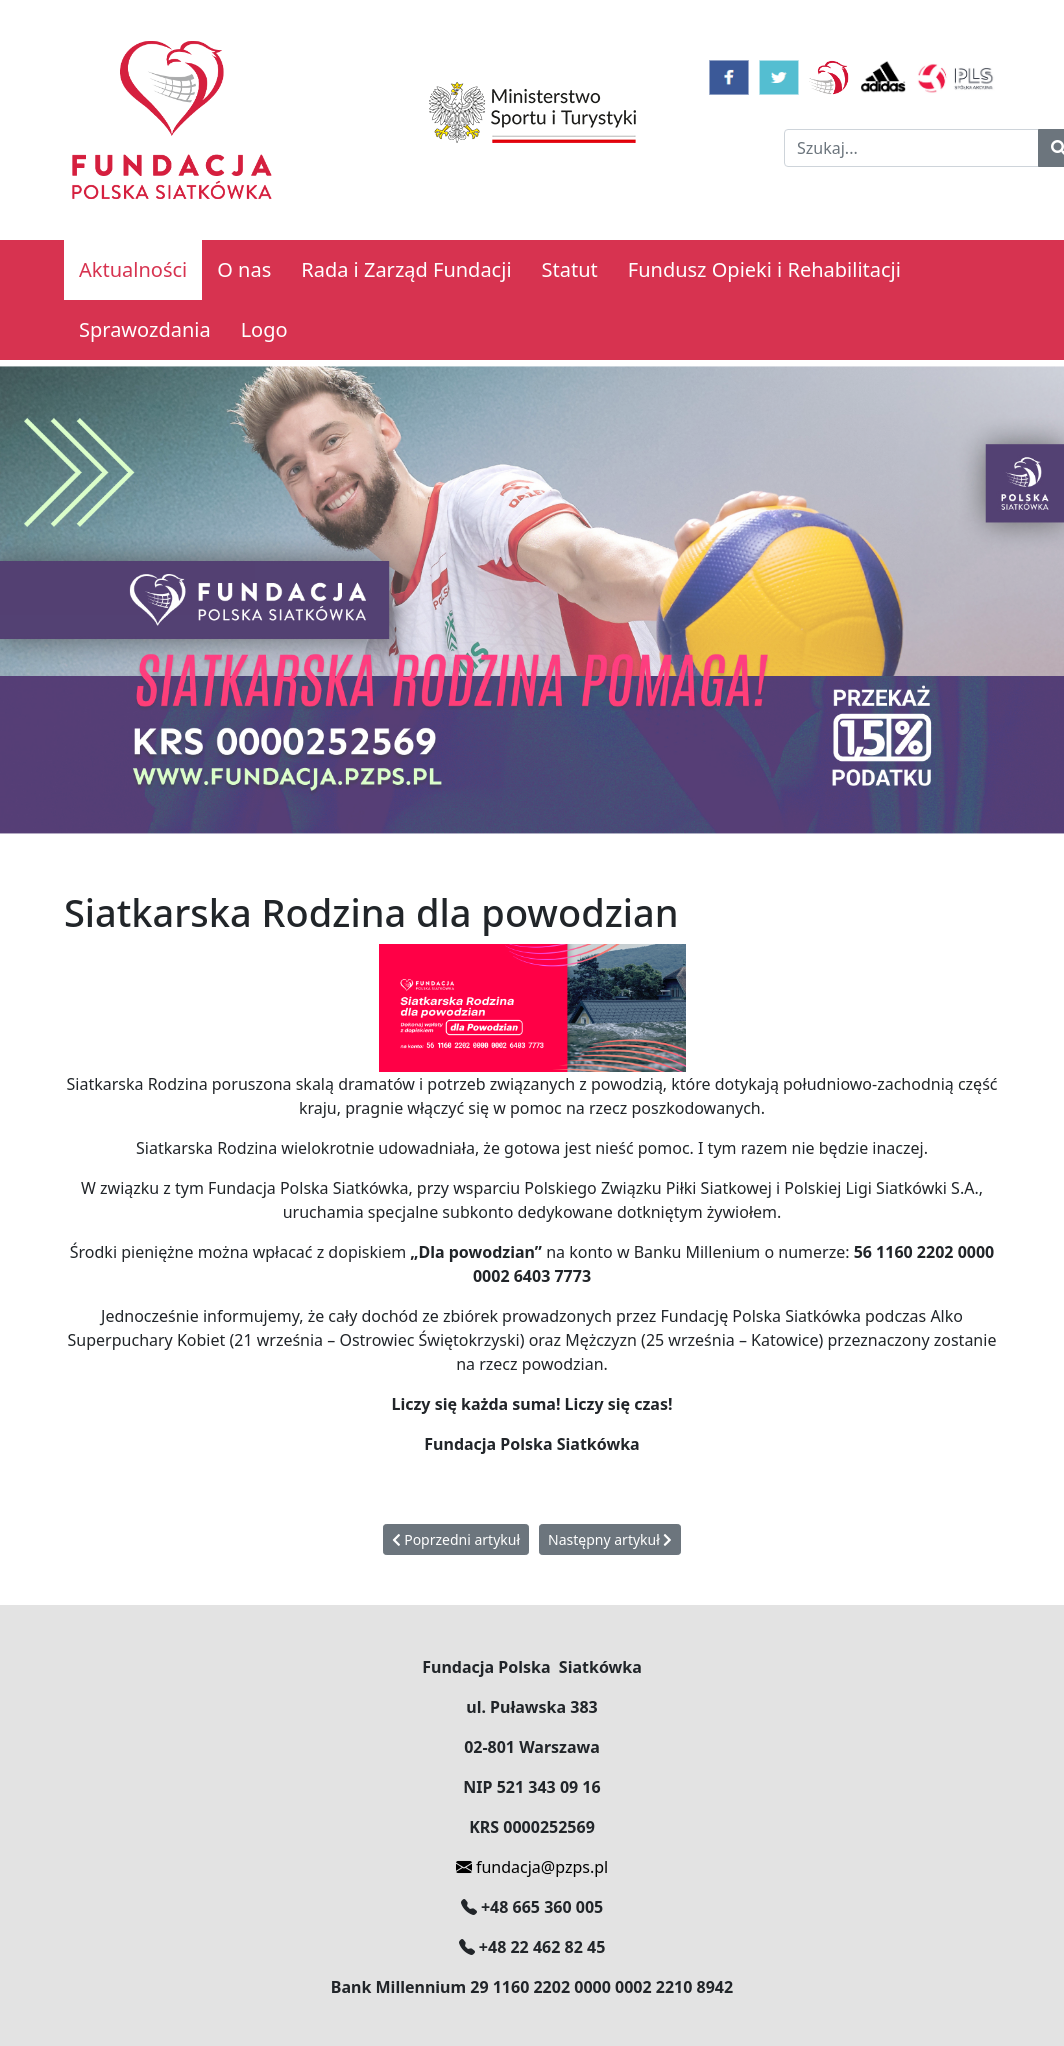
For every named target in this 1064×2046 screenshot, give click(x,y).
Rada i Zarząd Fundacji (406, 269)
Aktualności (133, 269)
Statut (570, 269)
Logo (264, 329)
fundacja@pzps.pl (532, 1867)
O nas (244, 269)
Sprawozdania (145, 329)
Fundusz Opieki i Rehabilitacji (764, 269)
